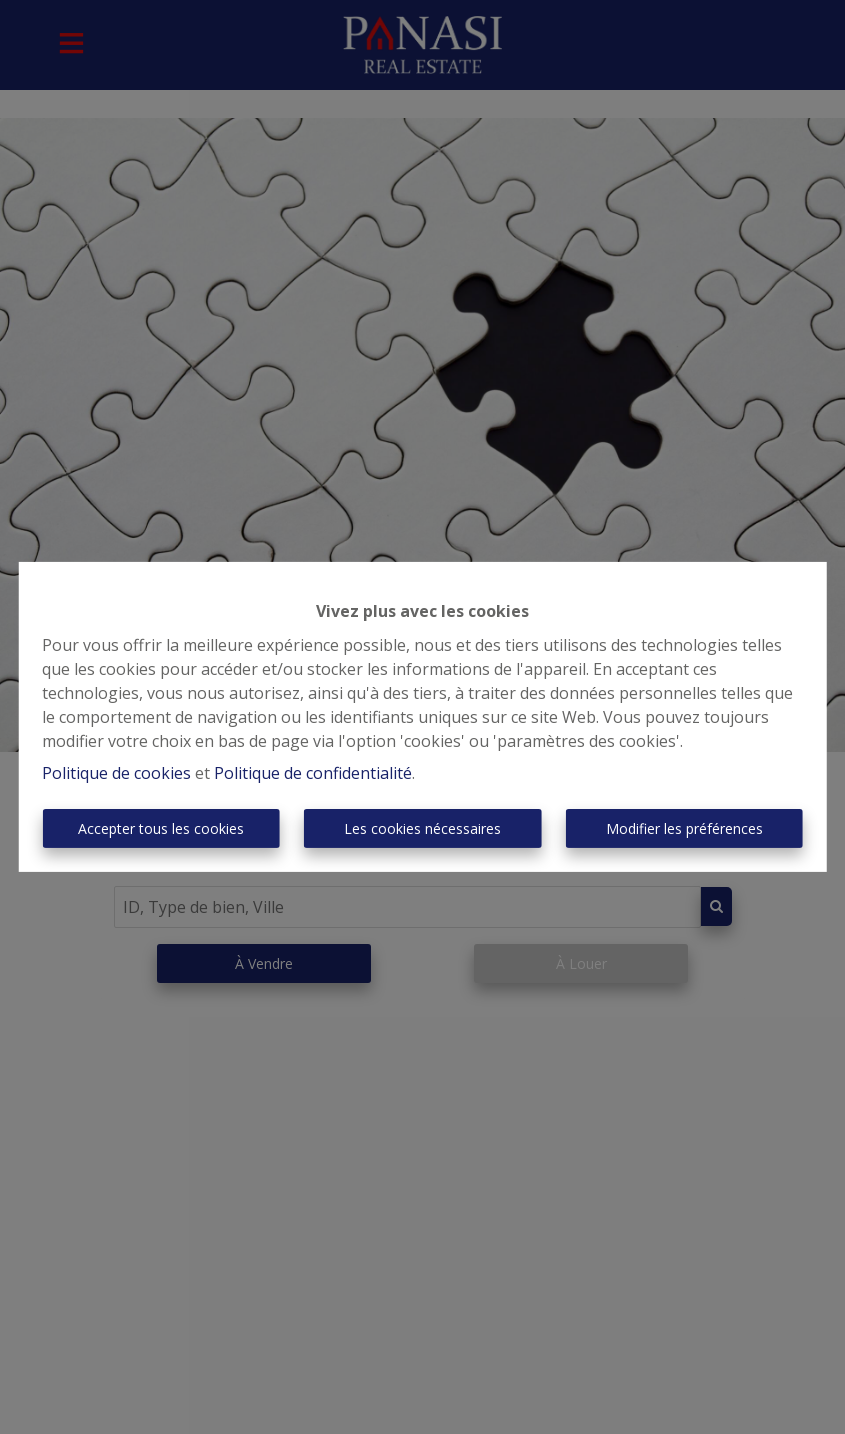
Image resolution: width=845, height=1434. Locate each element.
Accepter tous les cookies (161, 828)
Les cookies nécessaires (422, 828)
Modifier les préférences (684, 828)
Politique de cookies (116, 773)
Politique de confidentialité (313, 773)
